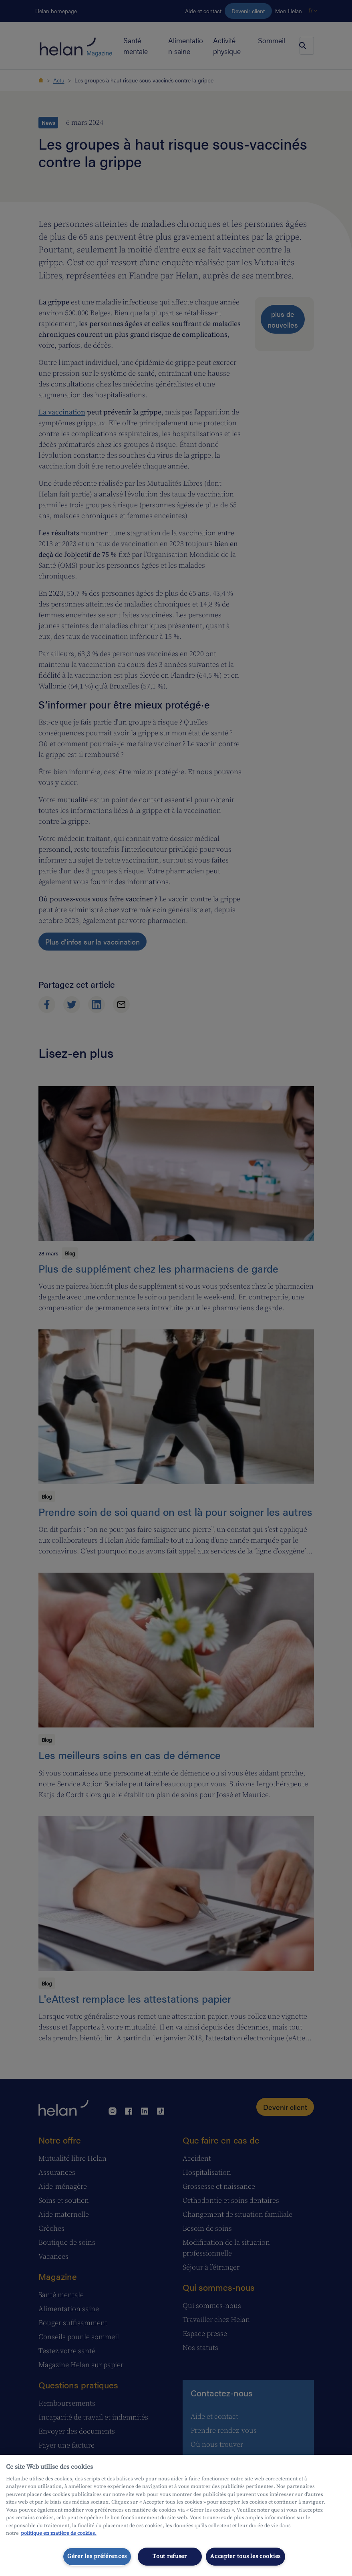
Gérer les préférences (97, 2556)
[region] (176, 2515)
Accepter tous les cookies (245, 2556)
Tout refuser (170, 2556)
